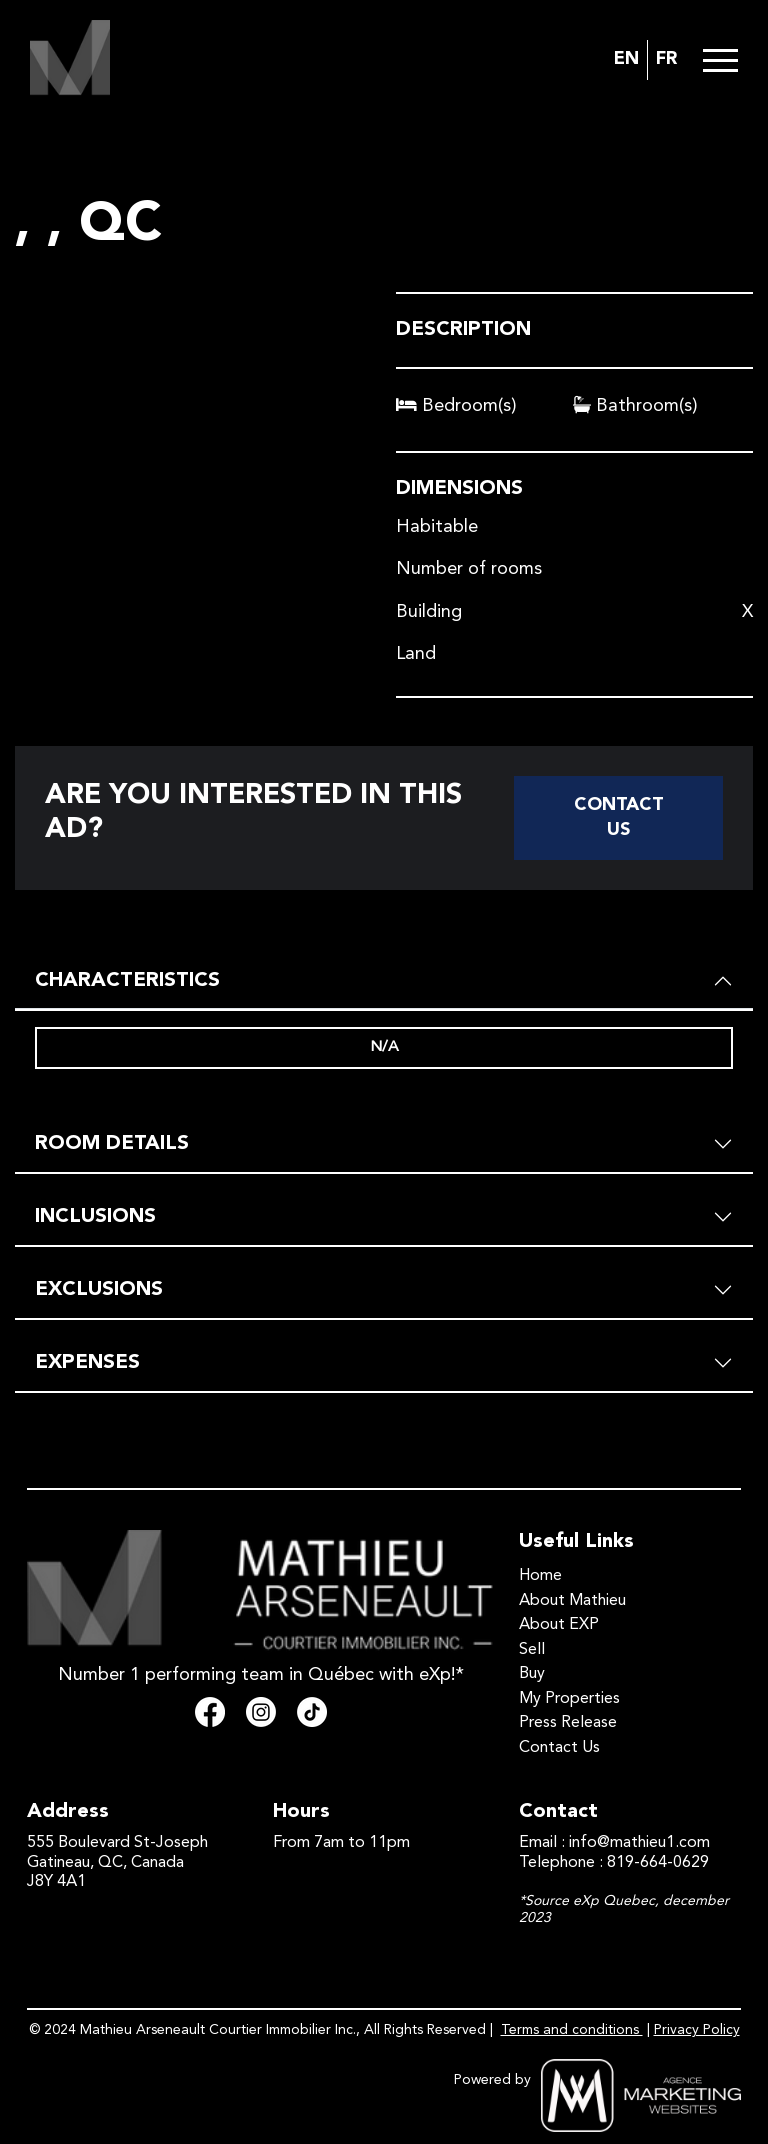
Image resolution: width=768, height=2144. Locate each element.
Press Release (568, 1723)
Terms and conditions (572, 2030)
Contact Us (619, 817)
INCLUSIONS (95, 1217)
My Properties (569, 1699)
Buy (532, 1674)
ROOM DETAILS (112, 1144)
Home (540, 1576)
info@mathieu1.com (639, 1843)
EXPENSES (87, 1363)
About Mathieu (572, 1601)
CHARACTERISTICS (127, 981)
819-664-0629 (658, 1863)
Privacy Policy (697, 2030)
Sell (532, 1650)
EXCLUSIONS (99, 1290)
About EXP (559, 1625)
